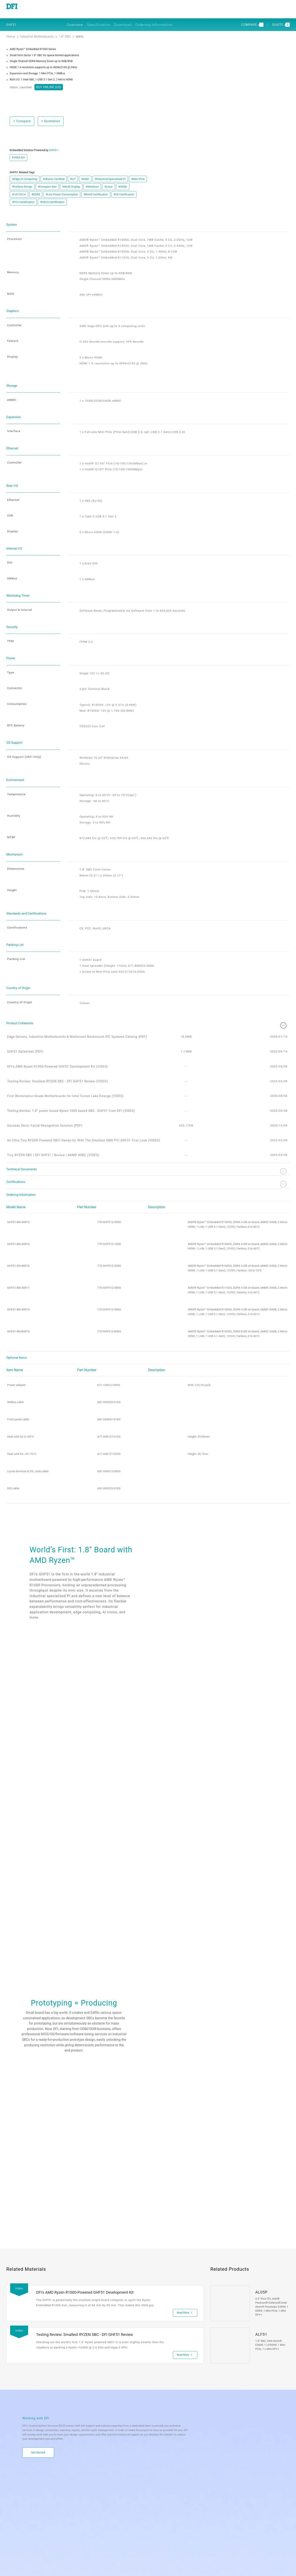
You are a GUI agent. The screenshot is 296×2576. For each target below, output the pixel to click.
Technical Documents (148, 1144)
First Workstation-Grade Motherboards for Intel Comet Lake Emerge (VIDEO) (65, 1059)
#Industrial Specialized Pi (110, 171)
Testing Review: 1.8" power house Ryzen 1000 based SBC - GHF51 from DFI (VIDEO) (70, 1077)
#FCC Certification (23, 194)
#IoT (73, 171)
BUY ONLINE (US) (46, 79)
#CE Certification (124, 187)
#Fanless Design (22, 179)
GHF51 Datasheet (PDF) (28, 1008)
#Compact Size (47, 179)
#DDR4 (35, 187)
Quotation (49, 113)
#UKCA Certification (52, 194)
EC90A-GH (18, 150)
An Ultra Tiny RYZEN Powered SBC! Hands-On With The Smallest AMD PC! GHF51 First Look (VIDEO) (81, 1111)
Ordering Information (167, 19)
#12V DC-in (19, 187)
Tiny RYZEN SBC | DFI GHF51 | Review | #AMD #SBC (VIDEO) (53, 1128)
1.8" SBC (55, 30)
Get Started (38, 2424)
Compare (21, 113)
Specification (108, 19)
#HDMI (122, 179)
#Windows (92, 179)
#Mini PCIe (138, 171)
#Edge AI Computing (24, 171)
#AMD (85, 171)
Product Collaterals (148, 978)
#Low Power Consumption (62, 187)
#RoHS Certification (96, 187)
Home (10, 30)
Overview (82, 19)
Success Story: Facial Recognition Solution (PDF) (45, 1094)
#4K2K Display (71, 179)
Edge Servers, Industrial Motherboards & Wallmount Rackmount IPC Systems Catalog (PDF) (75, 991)
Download (135, 19)
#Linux (108, 179)
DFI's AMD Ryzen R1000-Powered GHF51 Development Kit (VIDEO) (57, 1025)
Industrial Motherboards (32, 30)
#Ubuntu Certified (53, 171)
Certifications (148, 1157)
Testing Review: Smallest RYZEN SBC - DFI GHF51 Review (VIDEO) (57, 1042)
